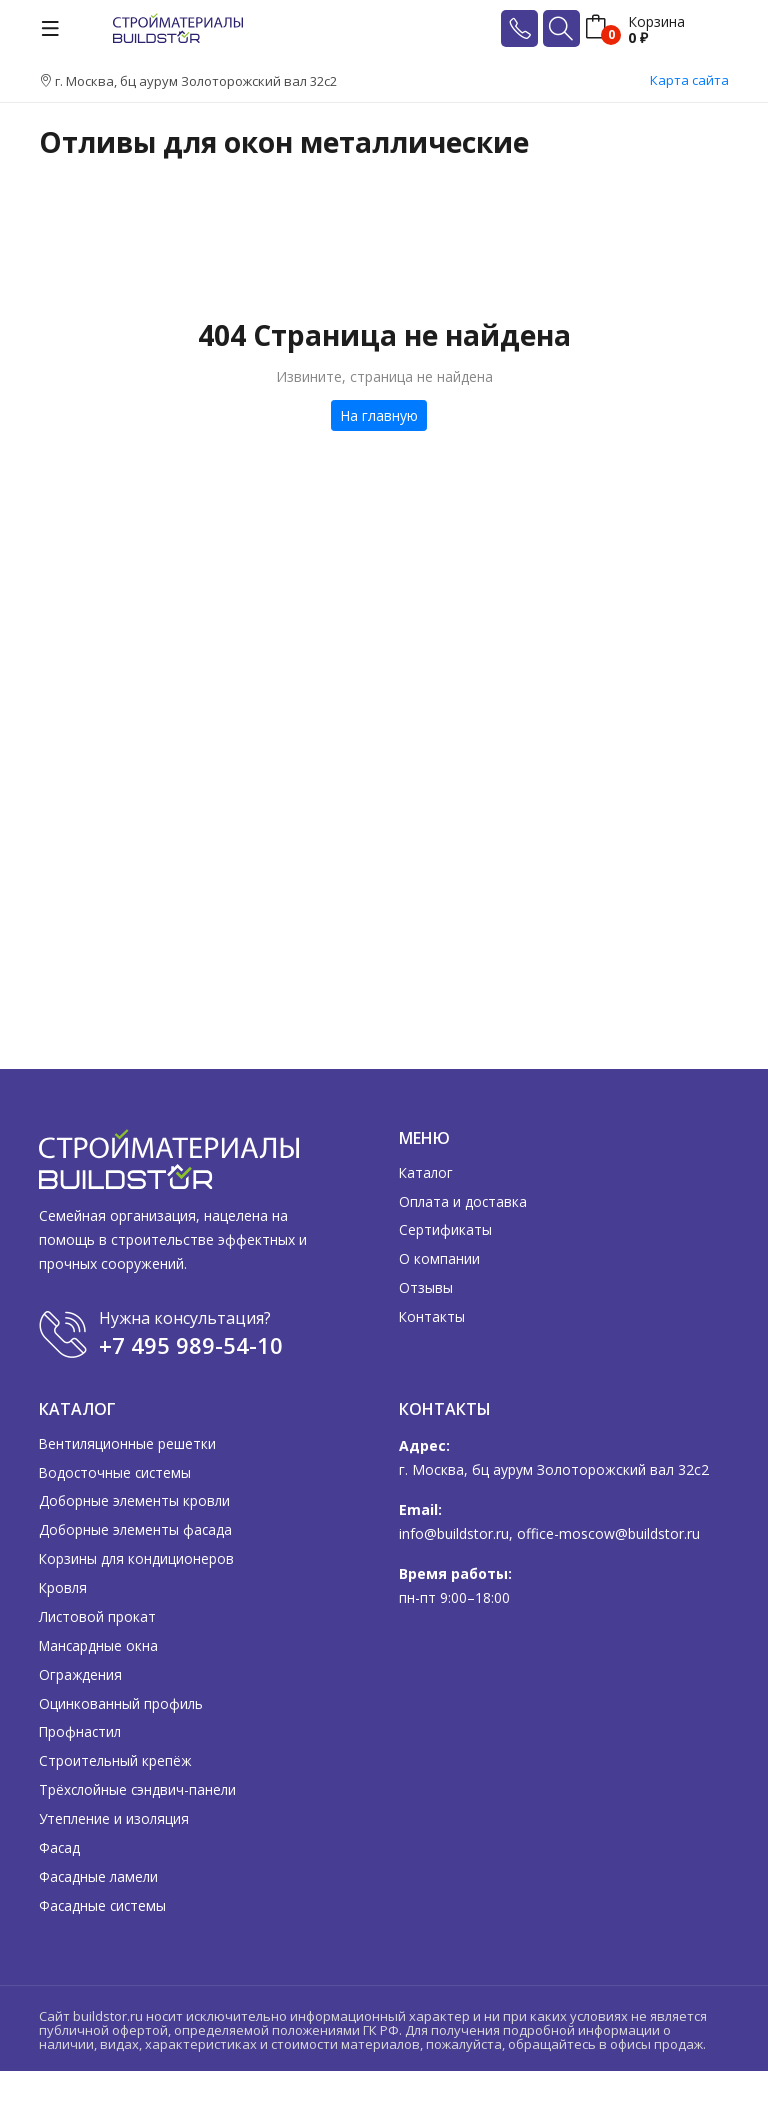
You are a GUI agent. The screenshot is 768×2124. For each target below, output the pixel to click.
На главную (379, 415)
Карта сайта (689, 80)
